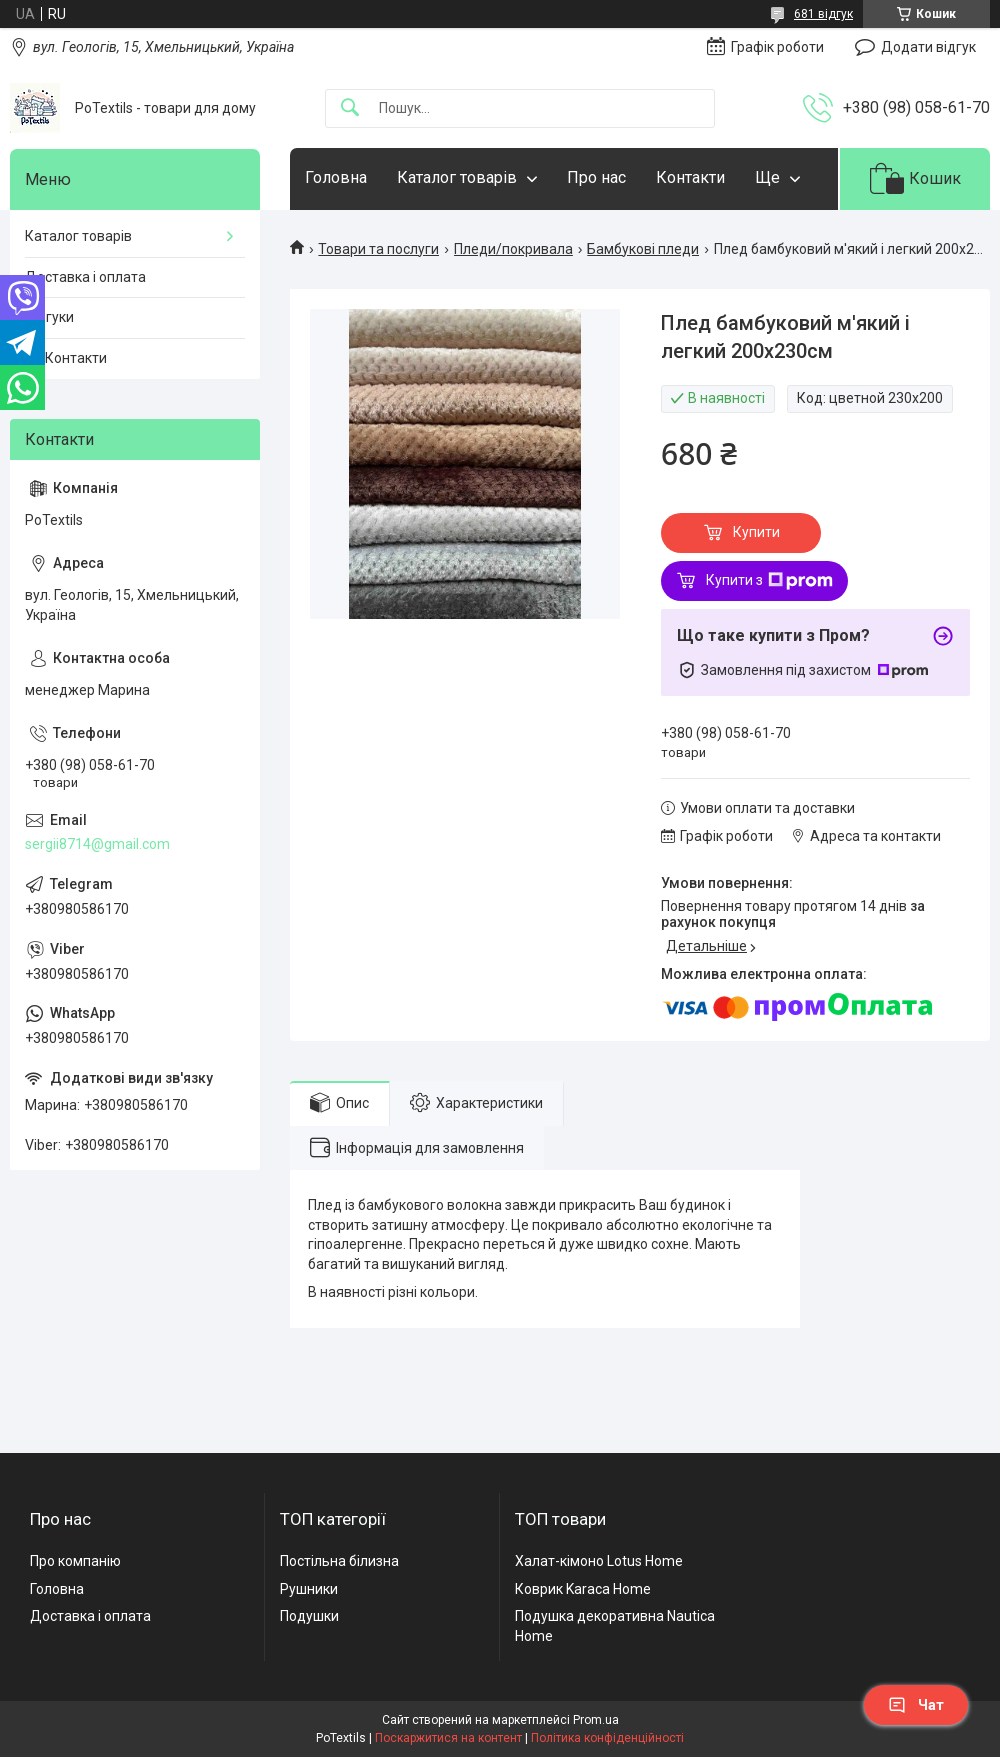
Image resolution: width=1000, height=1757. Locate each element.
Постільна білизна (339, 1561)
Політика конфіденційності (607, 1738)
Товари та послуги (378, 249)
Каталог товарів (457, 177)
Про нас (596, 177)
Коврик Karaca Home (583, 1589)
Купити (756, 532)
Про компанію (75, 1561)
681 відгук (823, 14)
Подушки (309, 1616)
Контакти (690, 177)
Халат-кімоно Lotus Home (599, 1561)
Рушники (309, 1589)
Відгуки (49, 317)
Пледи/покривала (513, 249)
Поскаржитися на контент (448, 1738)
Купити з (769, 581)
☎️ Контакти (66, 358)
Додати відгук (928, 47)
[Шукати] (350, 108)
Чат (916, 1705)
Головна (336, 177)
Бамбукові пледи (643, 249)
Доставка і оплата (85, 277)
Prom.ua (596, 1720)
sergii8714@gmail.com (97, 844)
